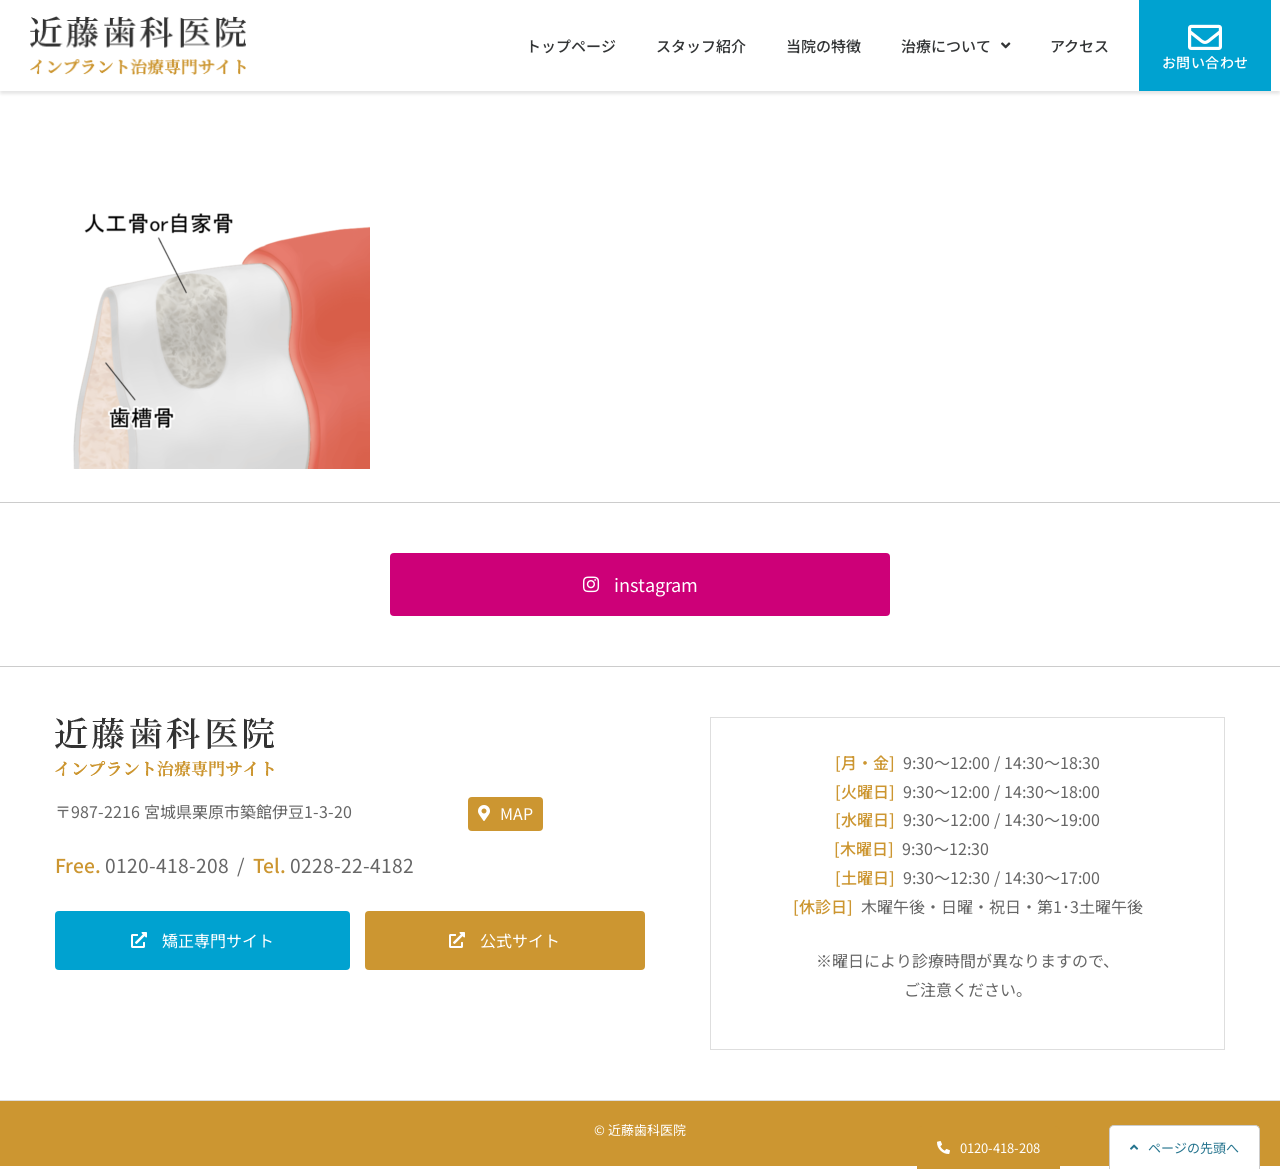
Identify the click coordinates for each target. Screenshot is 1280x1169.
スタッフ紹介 (701, 45)
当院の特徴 (823, 45)
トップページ (571, 45)
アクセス (1079, 45)
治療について (955, 45)
